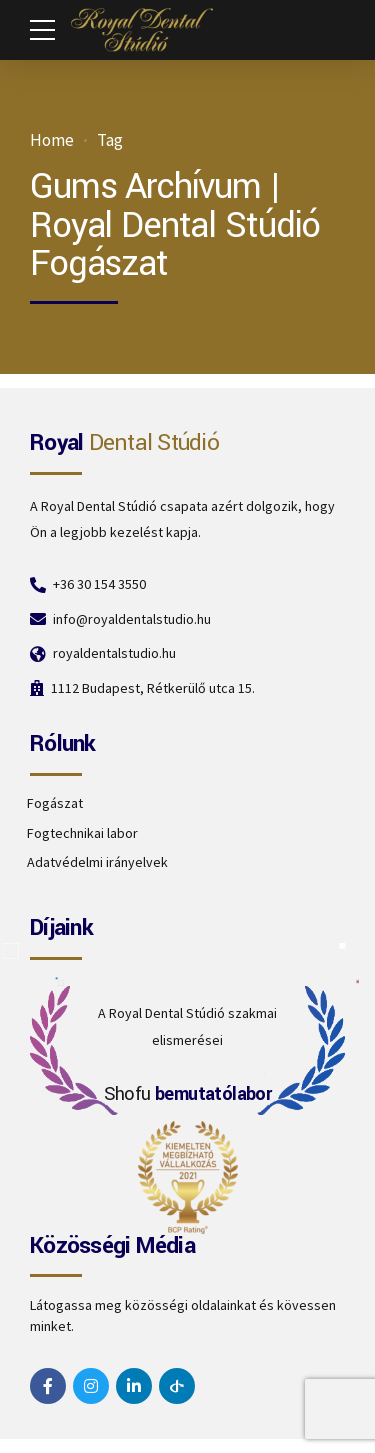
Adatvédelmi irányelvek (97, 862)
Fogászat (55, 803)
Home (52, 140)
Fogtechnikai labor (82, 833)
